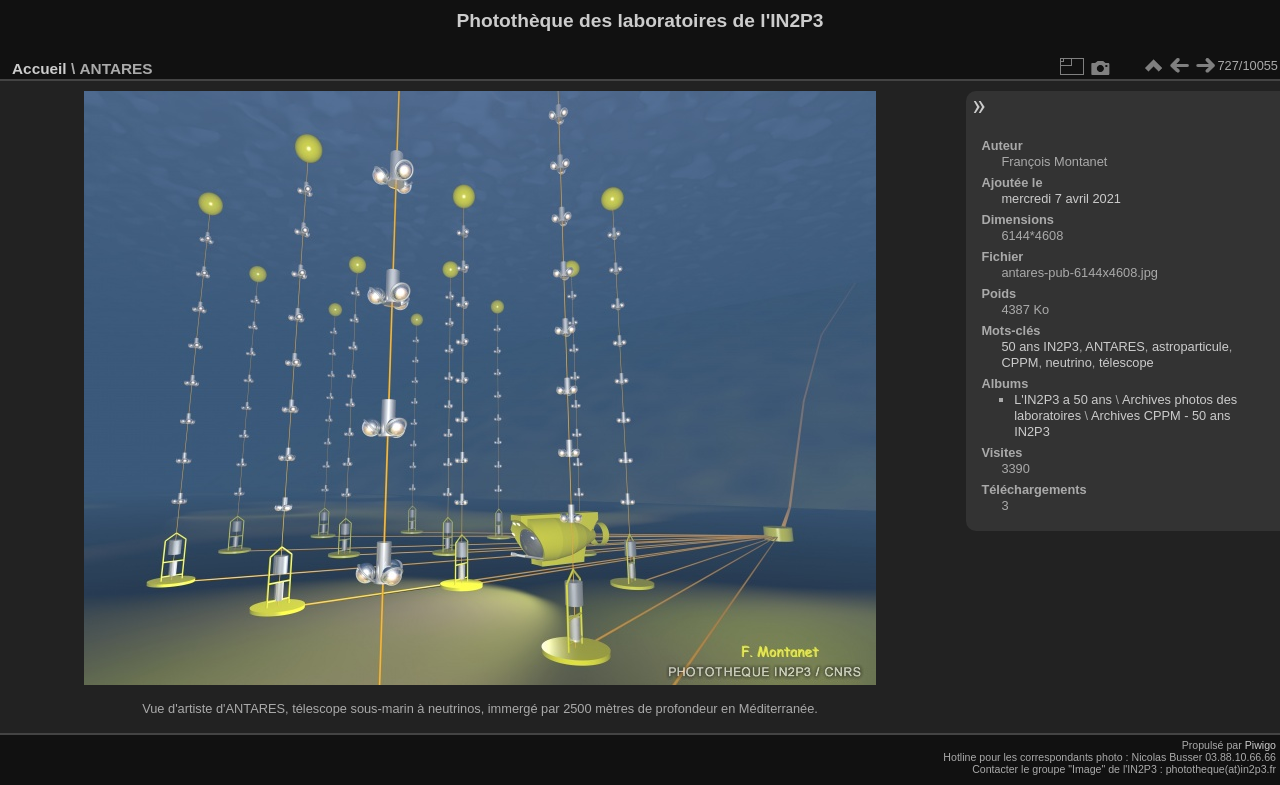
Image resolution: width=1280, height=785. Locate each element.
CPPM (1019, 362)
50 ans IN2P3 (1040, 346)
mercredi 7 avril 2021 (1061, 198)
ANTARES (1115, 346)
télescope (1126, 362)
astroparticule (1190, 346)
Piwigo (1260, 745)
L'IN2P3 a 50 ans (1063, 399)
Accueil (39, 68)
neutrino (1069, 362)
